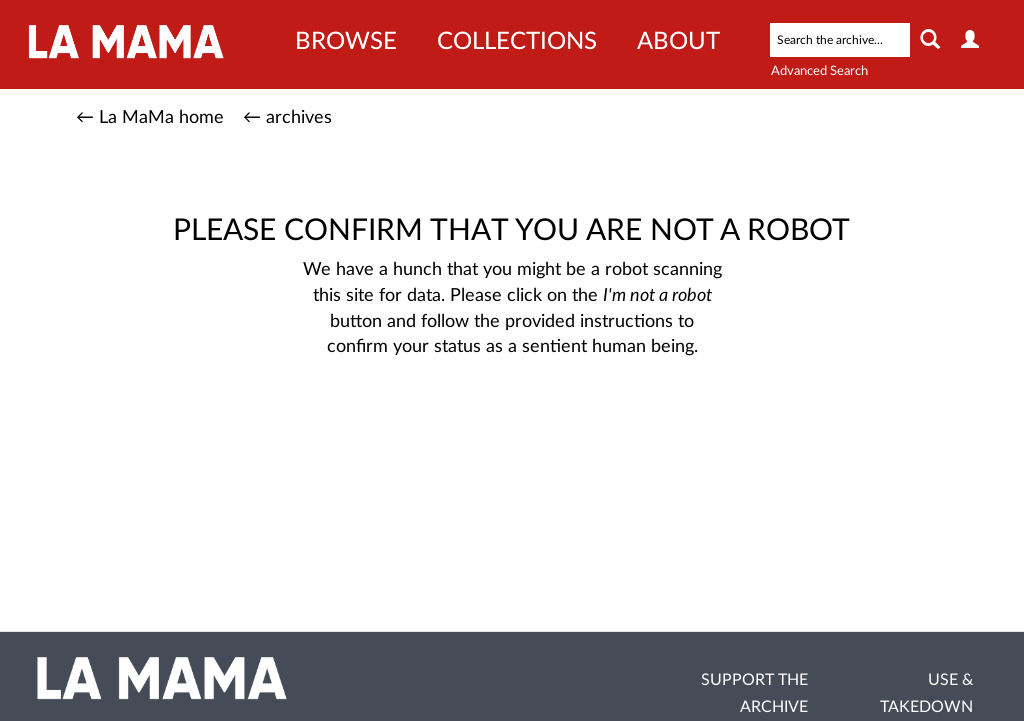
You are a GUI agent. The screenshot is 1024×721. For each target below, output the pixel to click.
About (678, 42)
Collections (517, 42)
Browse (346, 42)
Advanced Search (819, 71)
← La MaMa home (150, 118)
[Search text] (840, 40)
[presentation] (559, 424)
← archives (287, 118)
